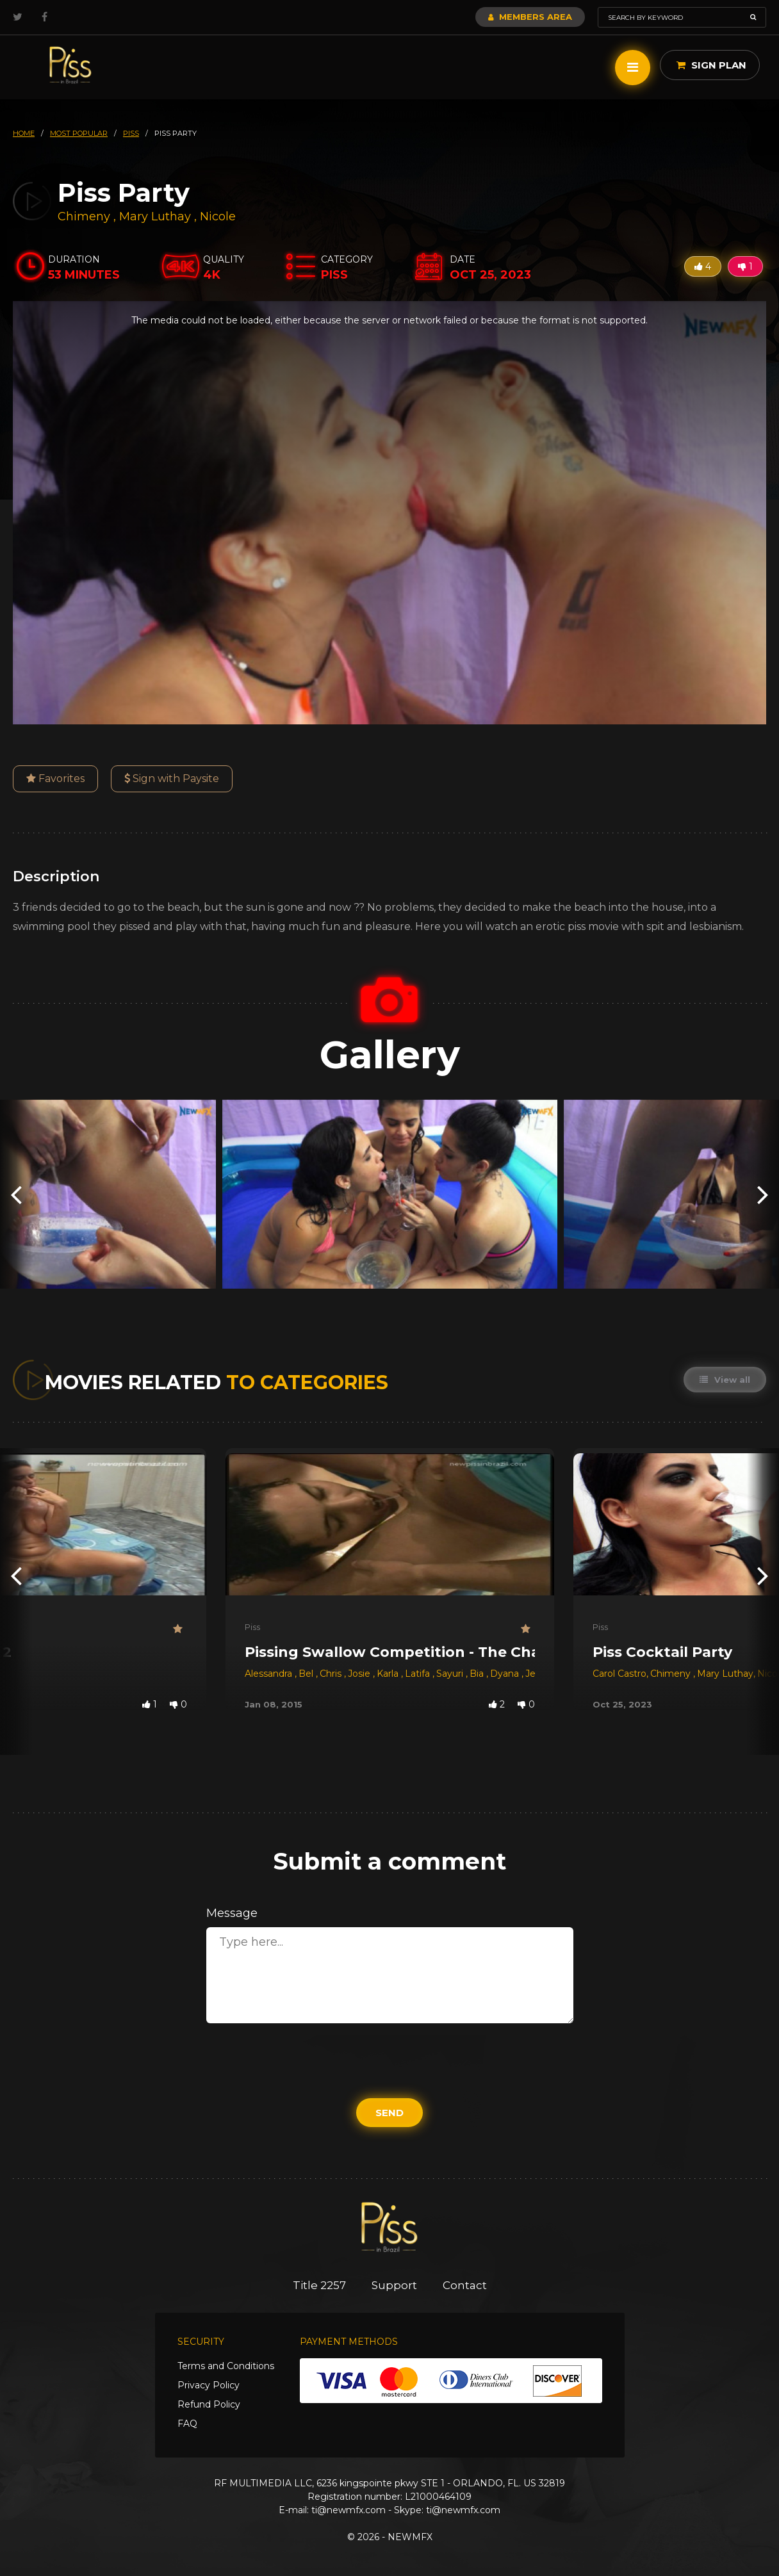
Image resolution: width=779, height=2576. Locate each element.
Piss (252, 1627)
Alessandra (270, 1673)
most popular (79, 133)
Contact (465, 2285)
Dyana (505, 1673)
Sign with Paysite (171, 778)
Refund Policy (208, 2404)
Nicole (218, 216)
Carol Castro (619, 1673)
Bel (307, 1673)
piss (131, 133)
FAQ (187, 2423)
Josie (360, 1673)
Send (389, 2113)
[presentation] (16, 1194)
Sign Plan (711, 65)
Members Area (530, 17)
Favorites (55, 778)
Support (394, 2285)
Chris (332, 1673)
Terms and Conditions (225, 2366)
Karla (389, 1673)
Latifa (418, 1673)
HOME (24, 133)
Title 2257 (319, 2285)
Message (232, 1913)
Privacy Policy (208, 2385)
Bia (478, 1673)
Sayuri (451, 1673)
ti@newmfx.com (348, 2510)
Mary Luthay (155, 216)
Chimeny (85, 216)
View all (725, 1379)
